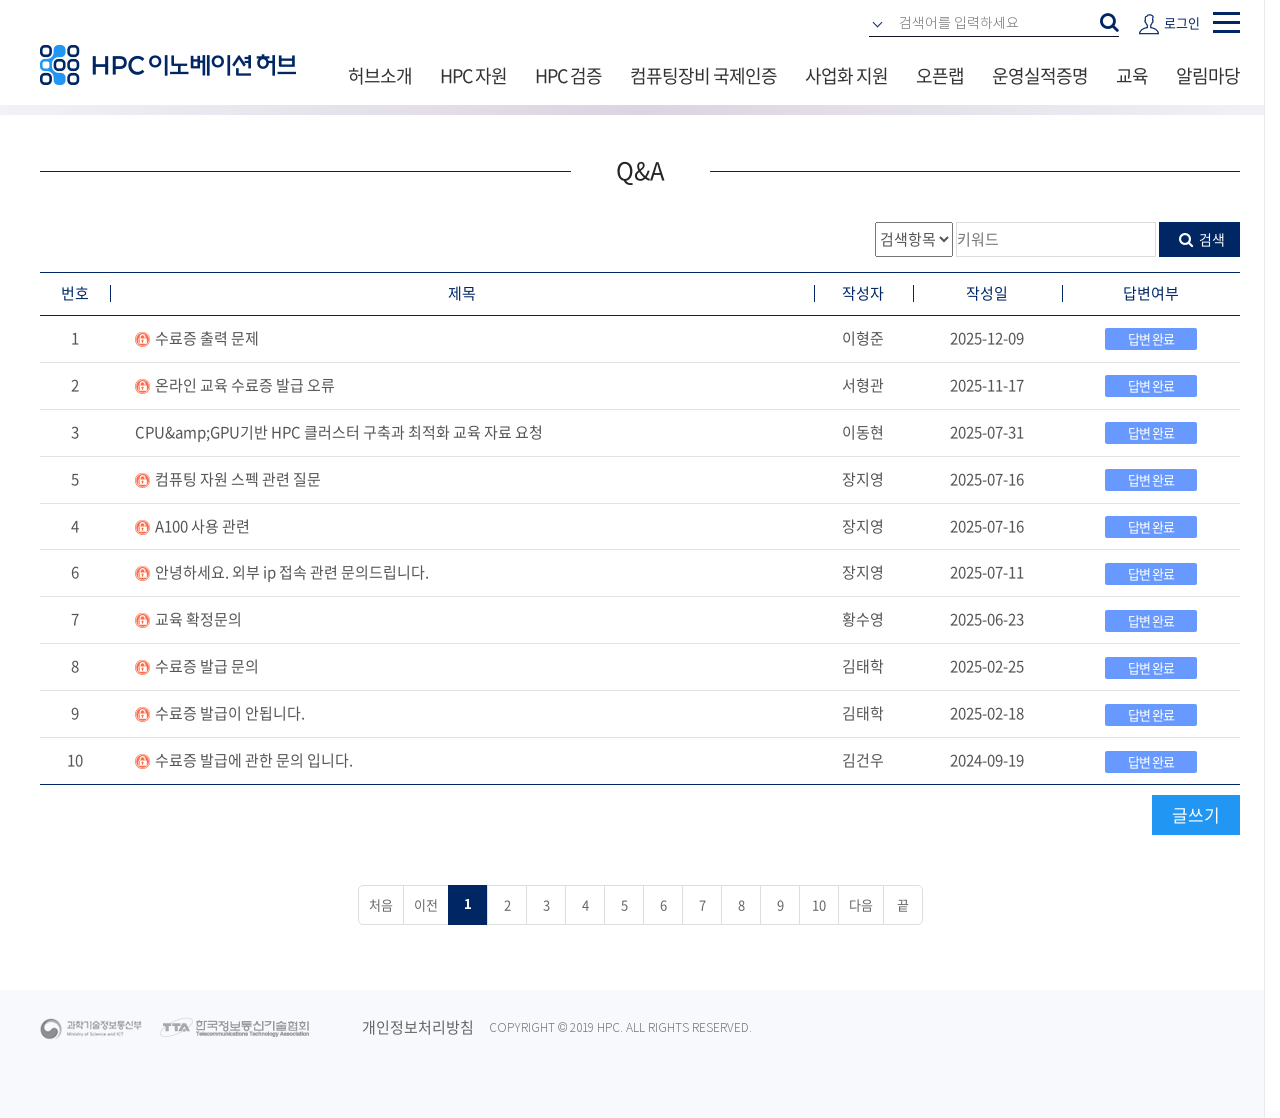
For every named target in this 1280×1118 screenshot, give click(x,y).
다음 (861, 904)
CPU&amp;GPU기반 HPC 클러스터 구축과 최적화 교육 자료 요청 (339, 432)
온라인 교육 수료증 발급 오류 (245, 385)
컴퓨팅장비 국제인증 (703, 75)
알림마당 (1208, 75)
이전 (426, 904)
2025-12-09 (987, 338)
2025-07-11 (987, 572)
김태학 (863, 666)
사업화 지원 (846, 75)
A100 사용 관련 (202, 526)
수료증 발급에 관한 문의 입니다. (254, 760)
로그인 (1182, 22)
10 (75, 760)
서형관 (863, 385)
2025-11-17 (987, 385)
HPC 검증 (568, 75)
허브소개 (380, 75)
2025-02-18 (987, 713)
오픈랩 (940, 75)
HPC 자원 (473, 75)
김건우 (863, 760)
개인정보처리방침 (418, 1027)
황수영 (863, 619)
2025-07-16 (987, 479)
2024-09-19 (987, 760)
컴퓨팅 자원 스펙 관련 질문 (238, 479)
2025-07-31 (987, 432)
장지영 (863, 479)
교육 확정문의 (198, 619)
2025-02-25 (987, 666)
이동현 (863, 432)
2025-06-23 (987, 619)
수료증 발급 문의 (207, 666)
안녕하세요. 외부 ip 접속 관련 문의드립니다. (292, 572)
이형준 (863, 338)
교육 (1132, 75)
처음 (381, 904)
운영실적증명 (1040, 75)
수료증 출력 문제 (207, 338)
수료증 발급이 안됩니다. (230, 713)
